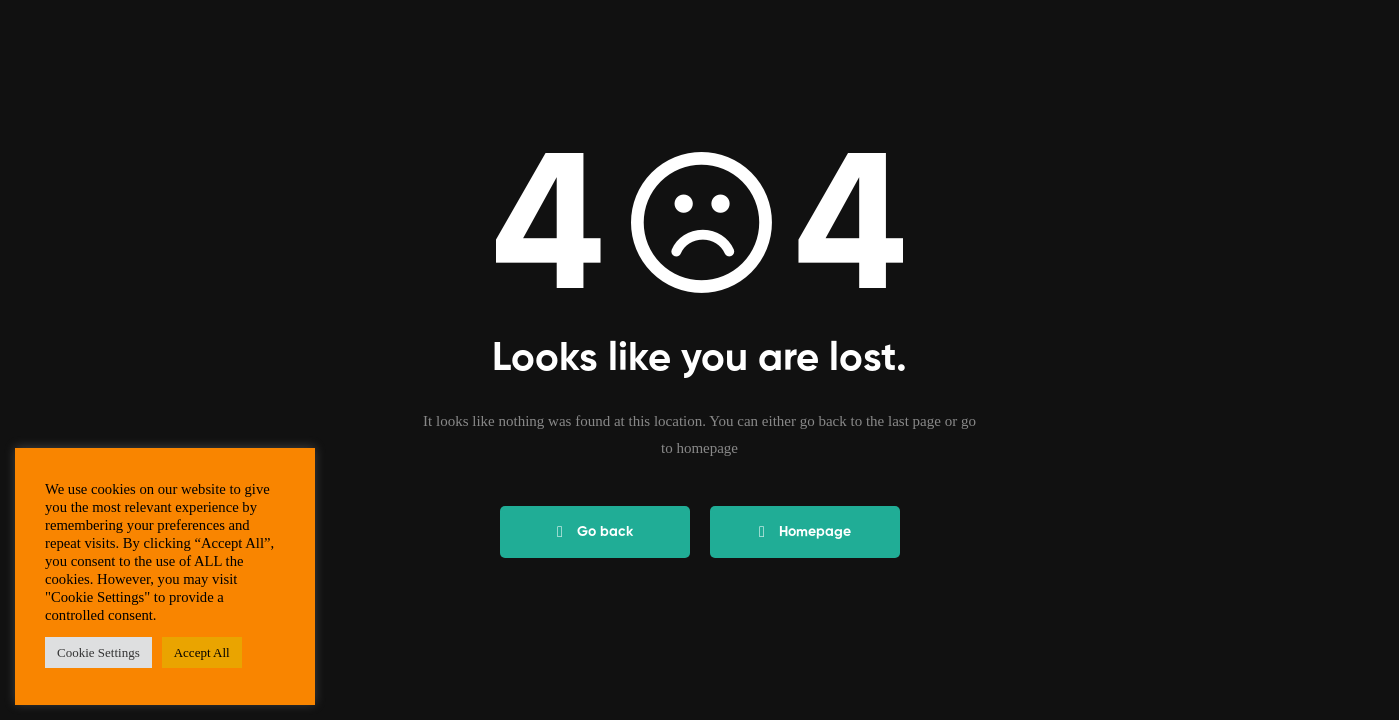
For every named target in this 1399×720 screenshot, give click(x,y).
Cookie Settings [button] (98, 652)
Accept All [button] (202, 652)
